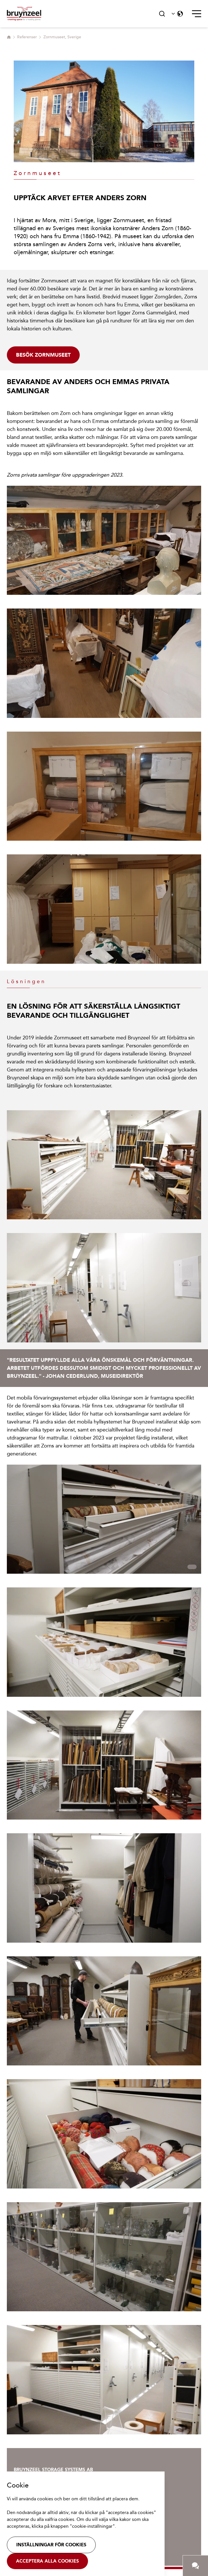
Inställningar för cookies (51, 2544)
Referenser (27, 37)
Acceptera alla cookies (47, 2561)
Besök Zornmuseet (43, 355)
